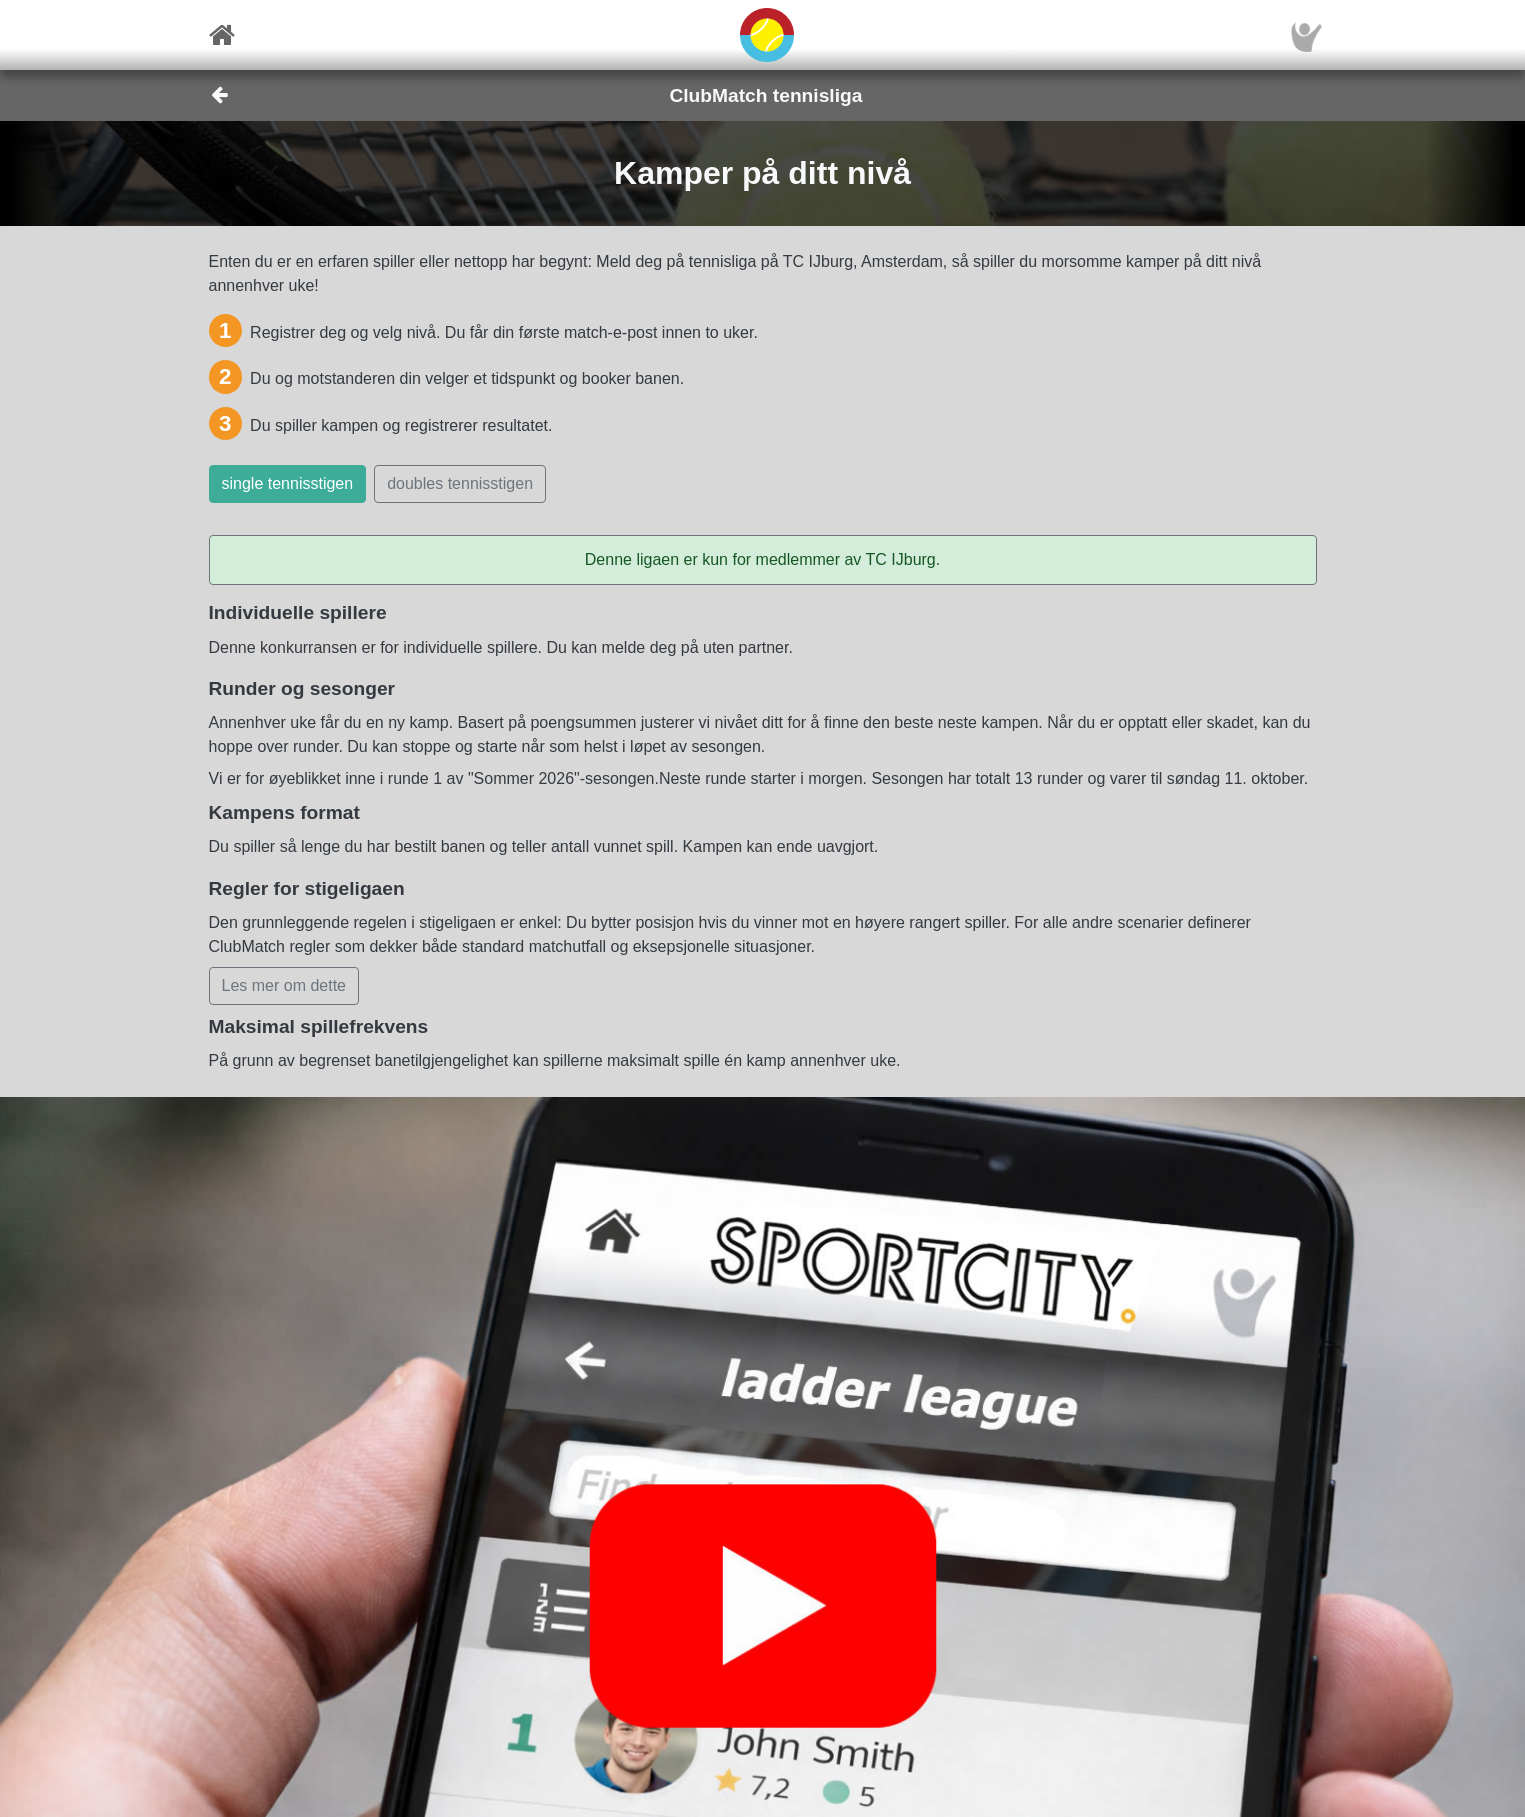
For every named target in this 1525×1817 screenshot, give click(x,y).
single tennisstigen (288, 483)
